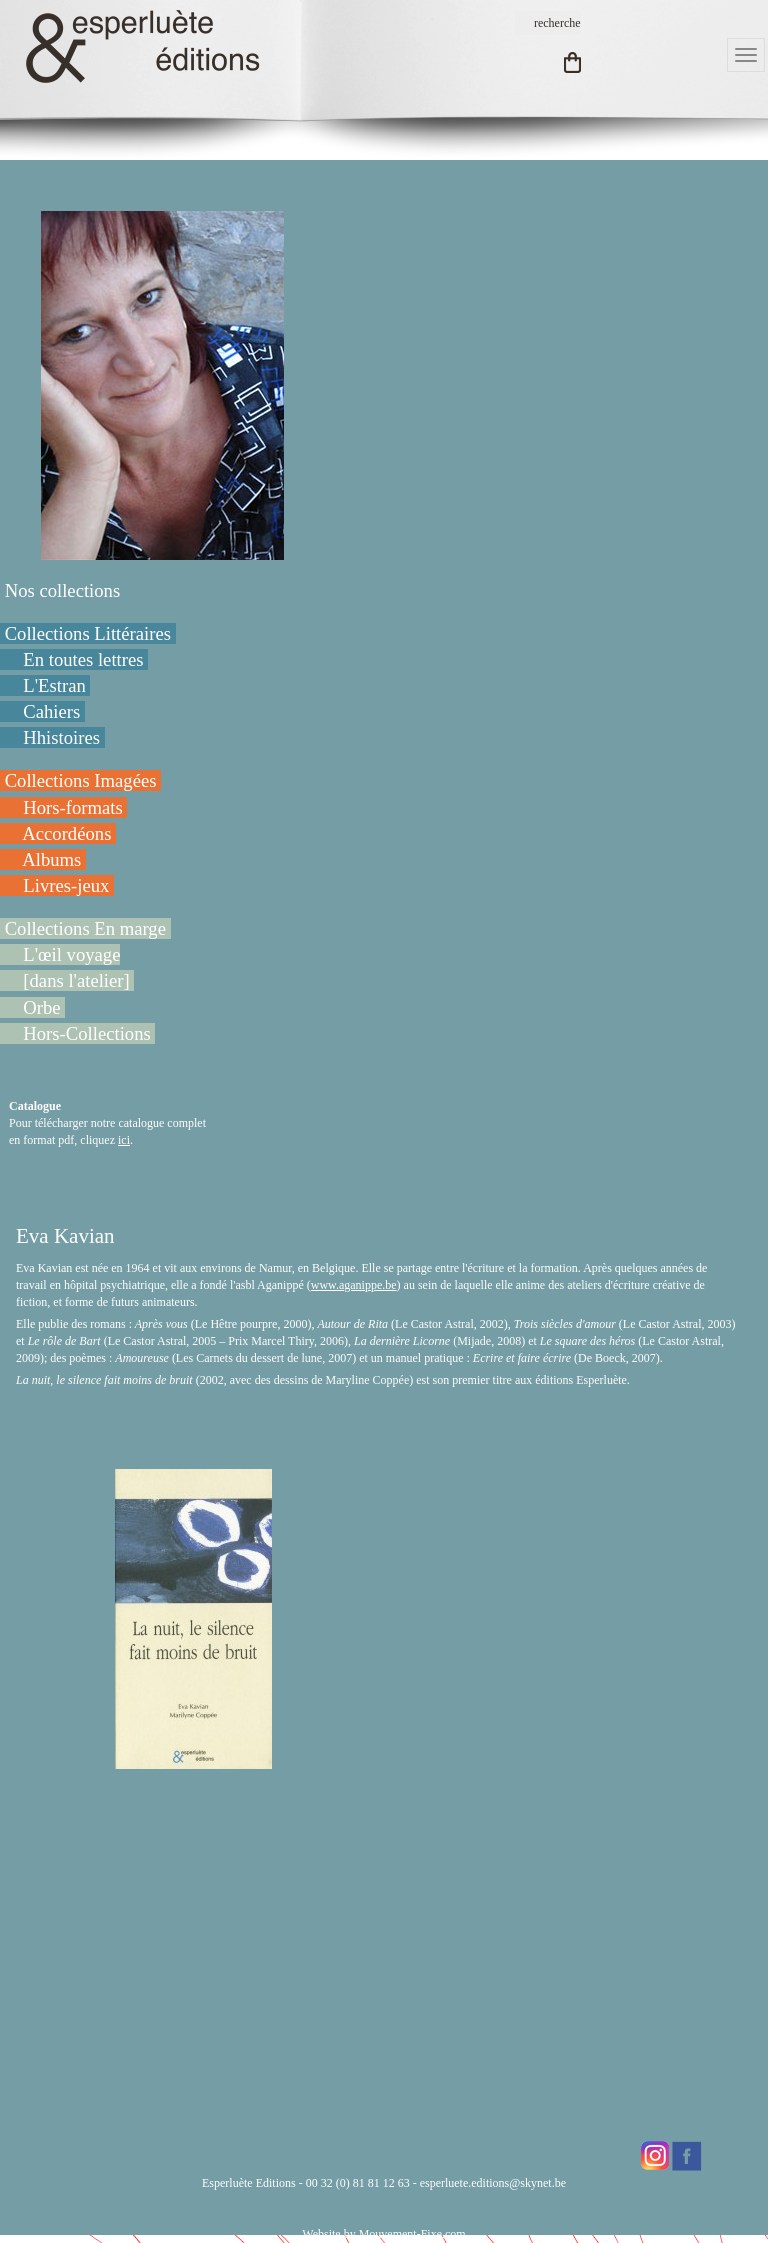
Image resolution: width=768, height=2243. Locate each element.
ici (124, 1140)
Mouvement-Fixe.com (412, 2234)
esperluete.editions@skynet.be (493, 2183)
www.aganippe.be (354, 1285)
